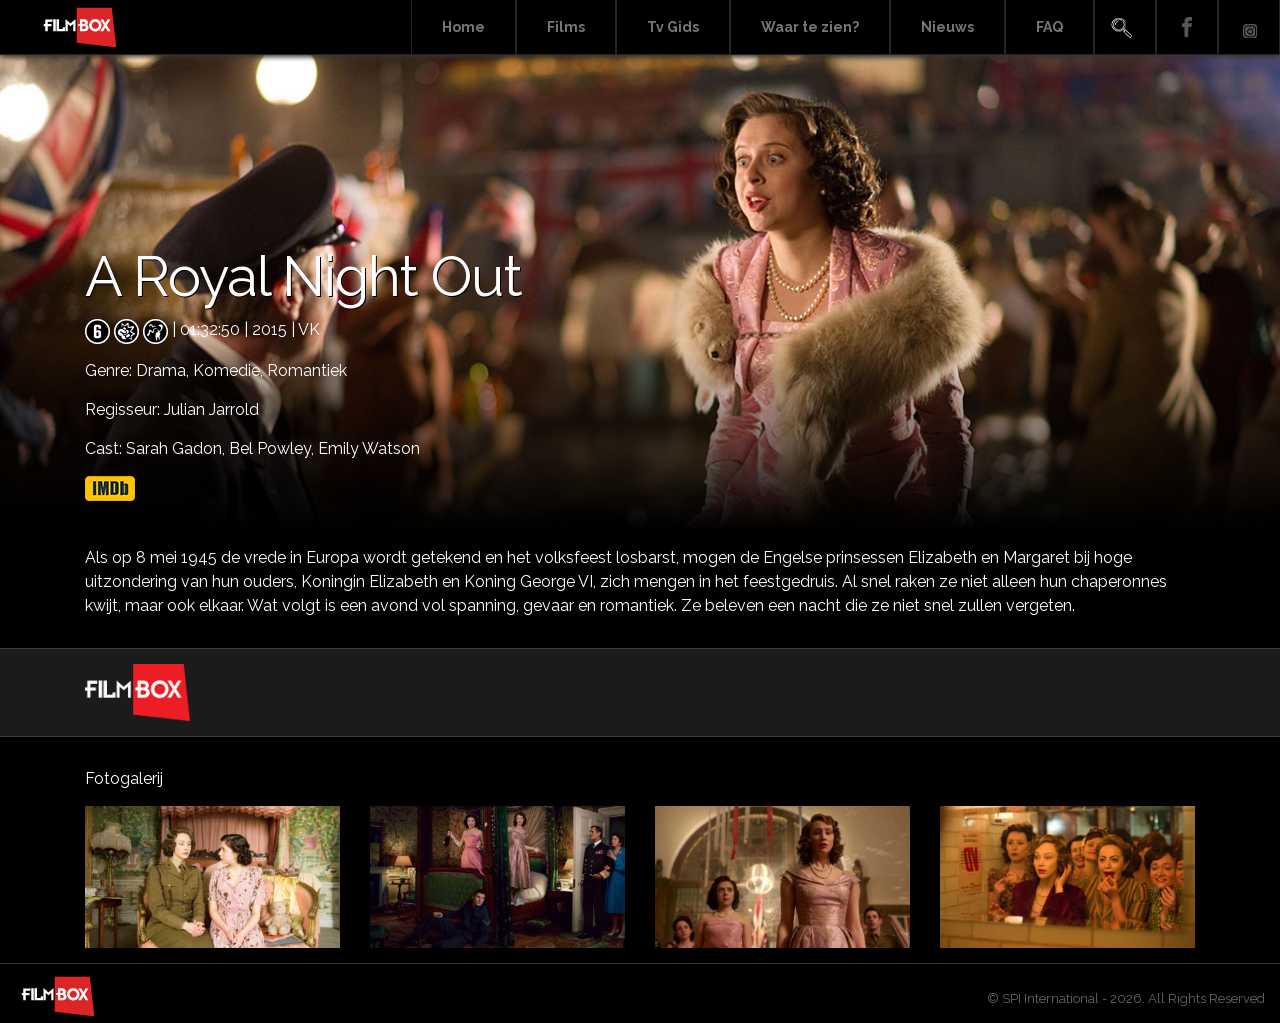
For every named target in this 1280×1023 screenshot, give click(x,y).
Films (566, 27)
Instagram (1249, 27)
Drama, (164, 370)
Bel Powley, (273, 448)
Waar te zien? (810, 27)
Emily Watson (369, 448)
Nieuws (947, 27)
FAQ (1049, 27)
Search (1125, 27)
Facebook (1187, 27)
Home (463, 27)
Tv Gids (673, 27)
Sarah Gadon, (177, 448)
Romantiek (307, 370)
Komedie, (230, 370)
